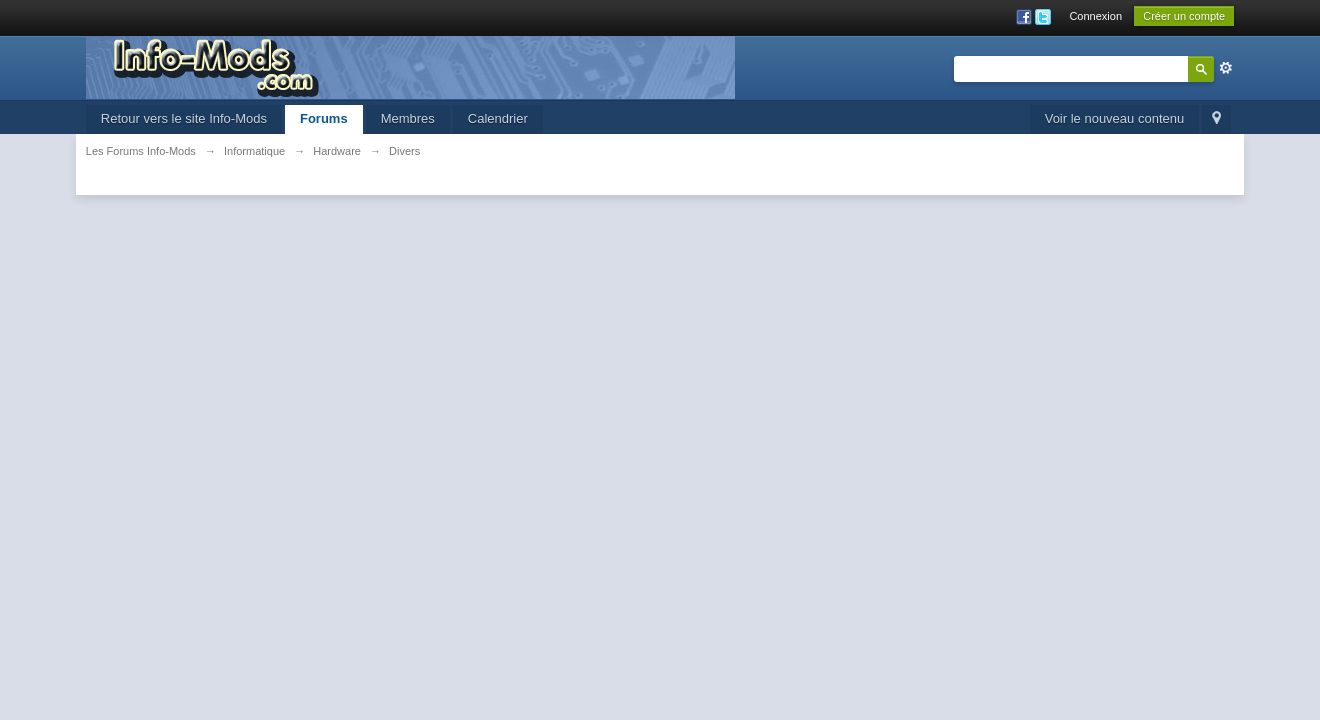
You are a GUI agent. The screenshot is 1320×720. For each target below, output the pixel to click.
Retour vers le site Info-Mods (184, 118)
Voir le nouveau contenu (1115, 118)
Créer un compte (1184, 16)
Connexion (1095, 16)
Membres (408, 118)
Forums (324, 118)
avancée (1226, 68)
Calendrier (498, 118)
